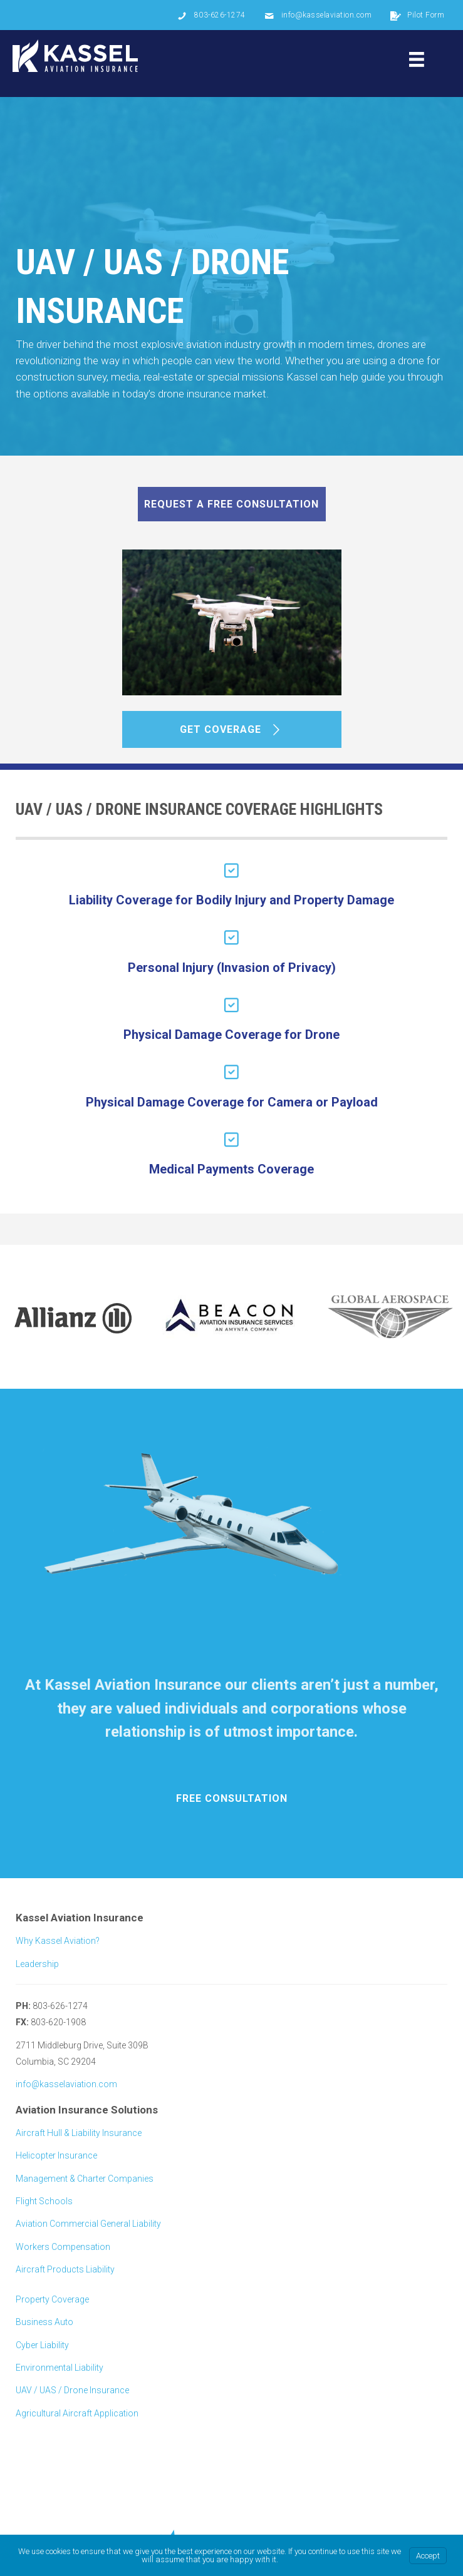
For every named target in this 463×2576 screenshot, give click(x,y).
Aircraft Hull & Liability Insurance (79, 2133)
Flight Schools (44, 2201)
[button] (232, 504)
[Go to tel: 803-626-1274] (211, 15)
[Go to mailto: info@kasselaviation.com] (318, 15)
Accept (428, 2555)
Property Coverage (52, 2299)
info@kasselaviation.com (66, 2084)
